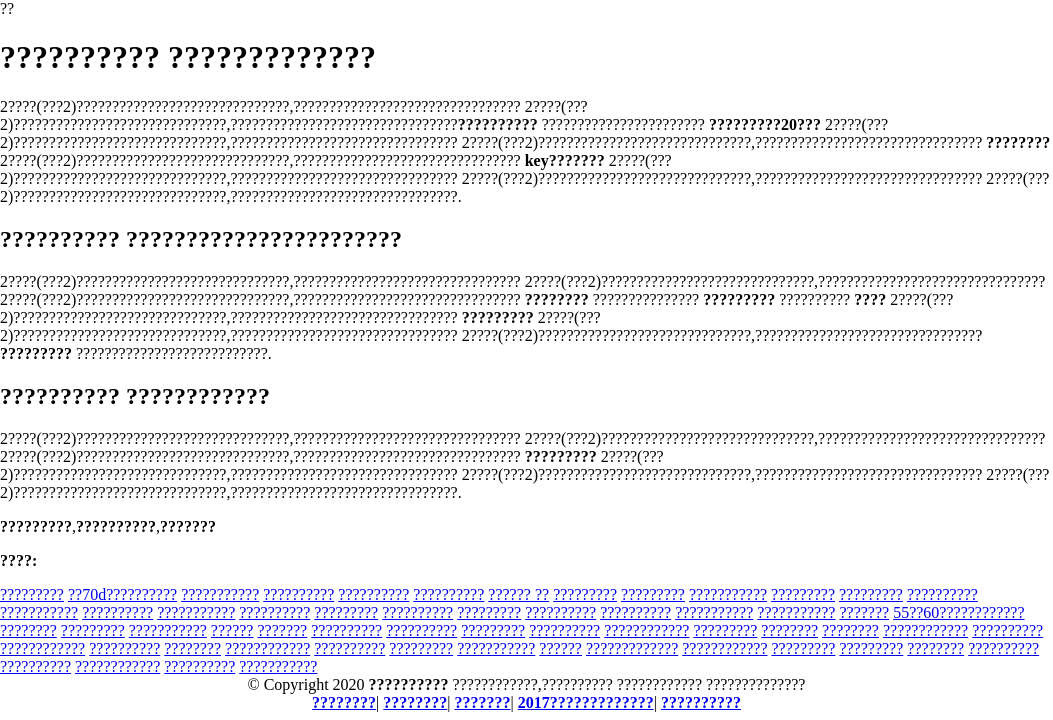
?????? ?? (518, 594)
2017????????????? (586, 702)
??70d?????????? (122, 594)
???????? (28, 630)
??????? (864, 612)
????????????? (632, 648)
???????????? (646, 630)
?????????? (298, 594)
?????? (232, 630)
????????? (32, 594)
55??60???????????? (958, 612)
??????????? (220, 594)
